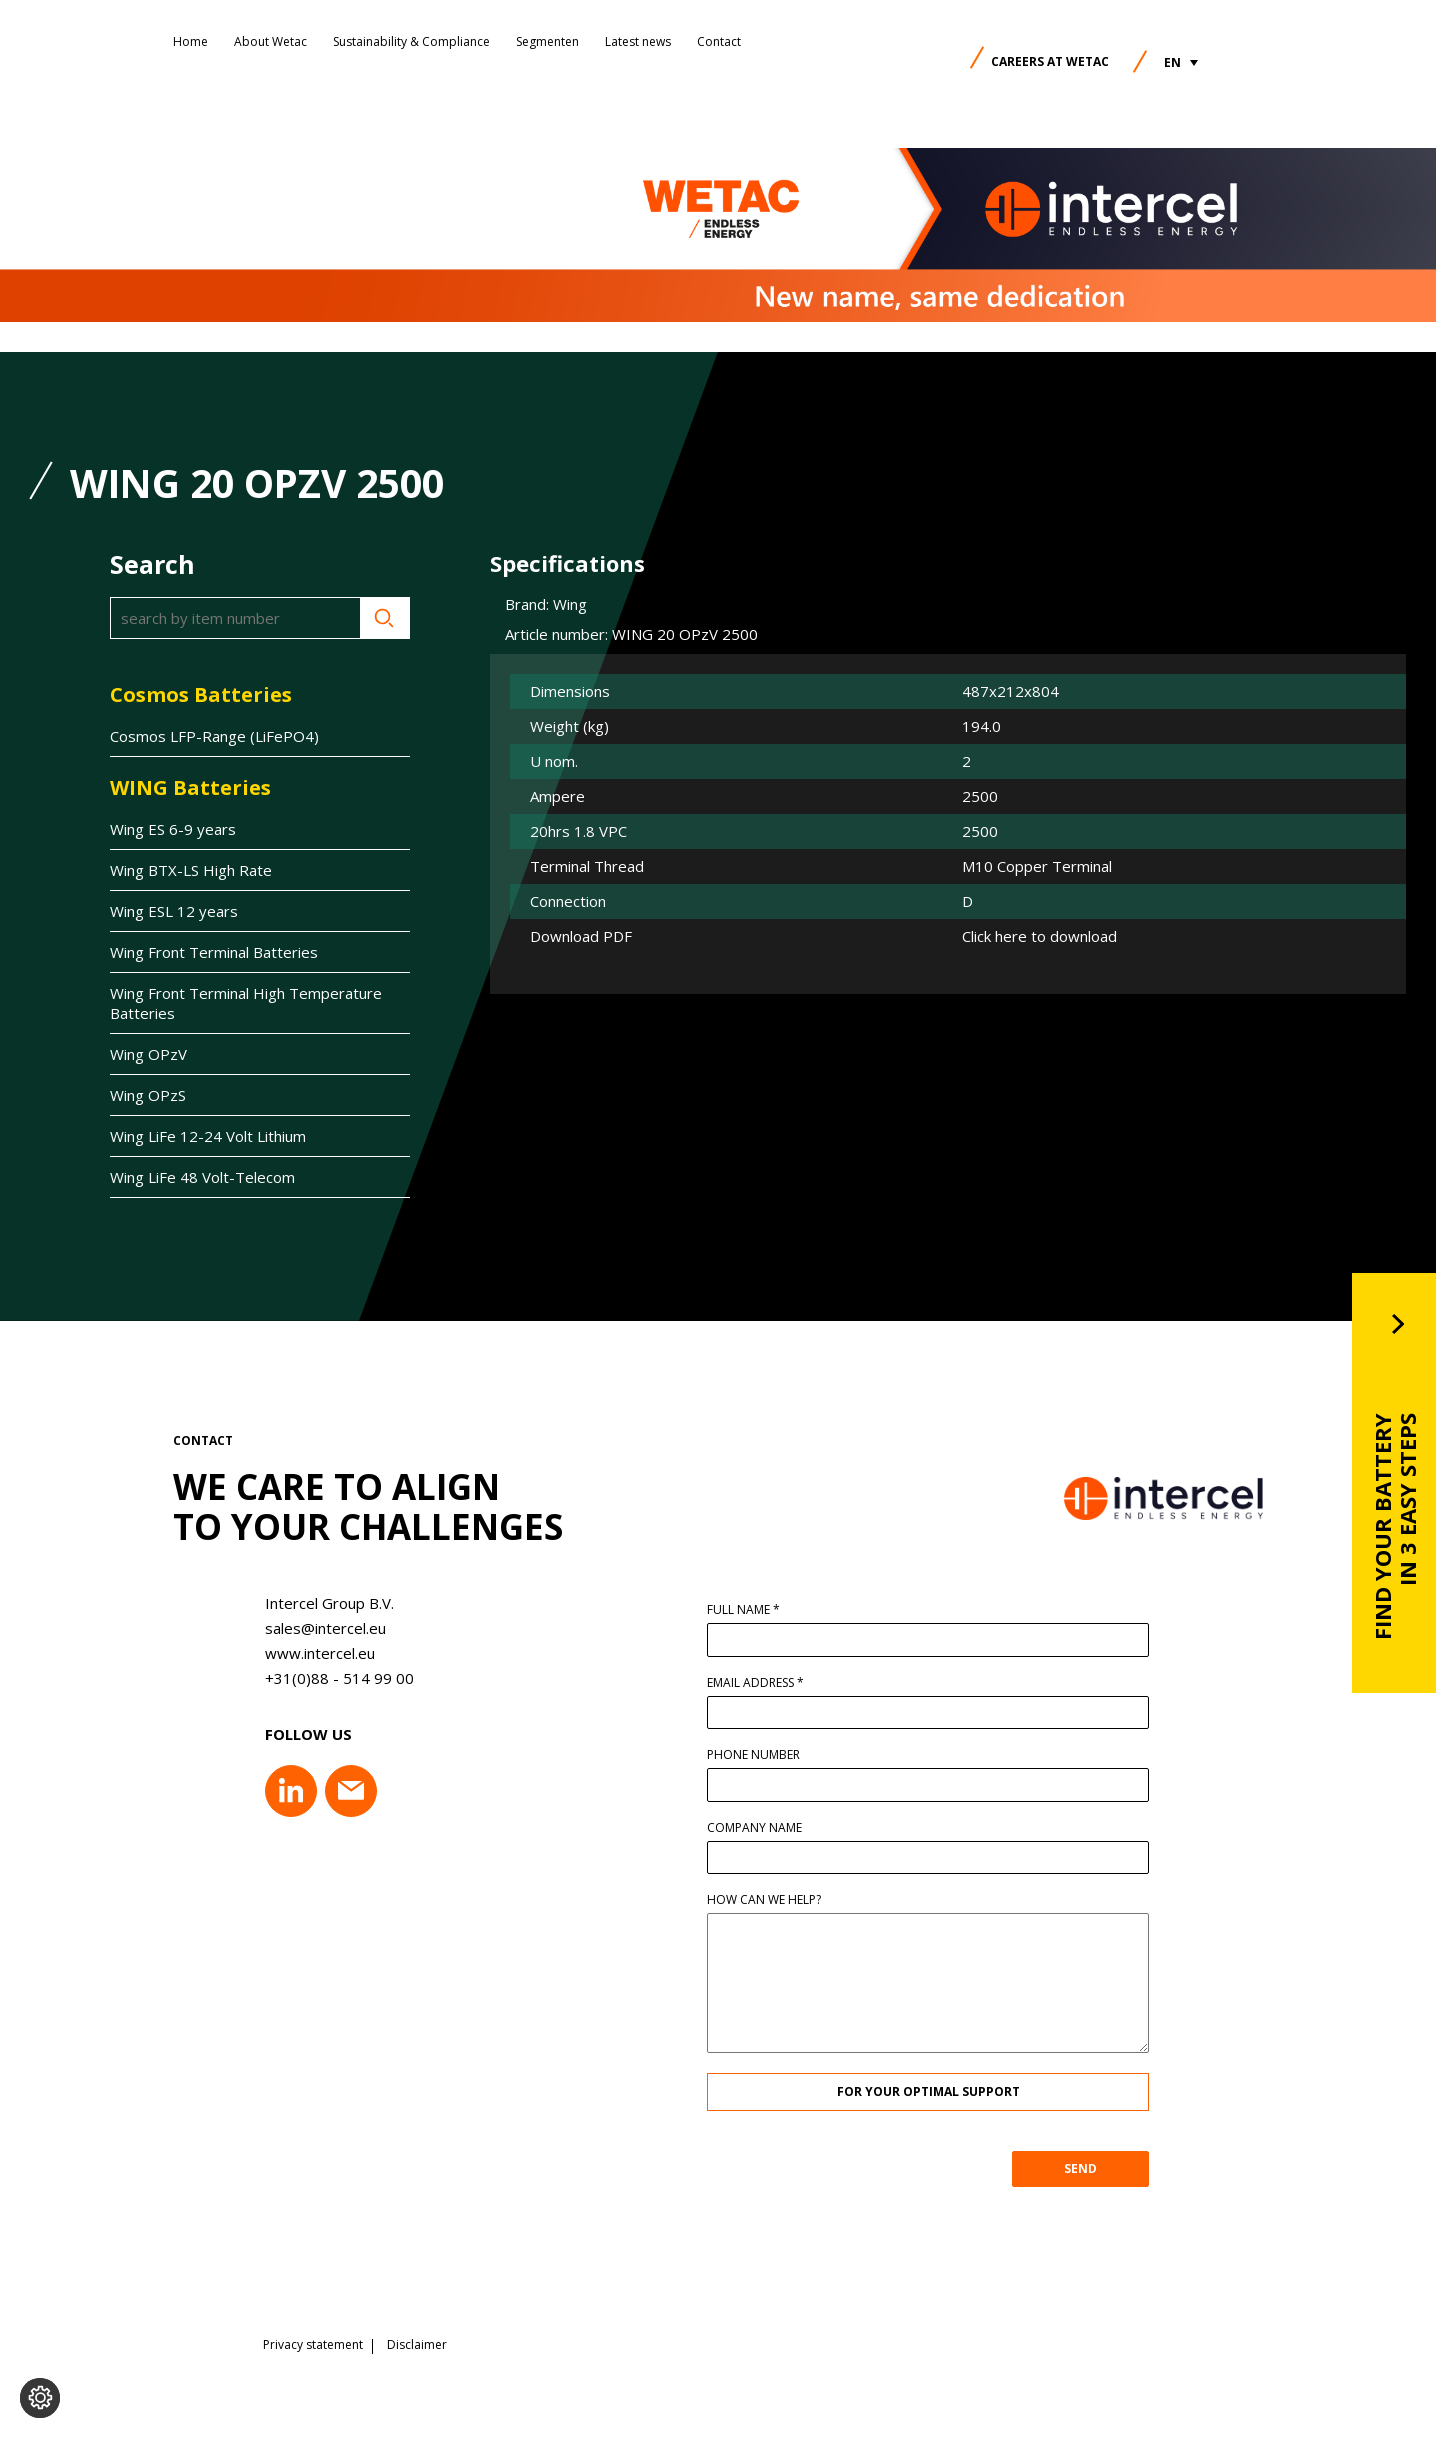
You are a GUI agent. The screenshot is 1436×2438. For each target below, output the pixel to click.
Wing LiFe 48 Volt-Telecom (202, 1177)
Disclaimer (417, 2343)
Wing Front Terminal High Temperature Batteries (246, 1003)
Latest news (638, 41)
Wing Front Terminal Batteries (214, 952)
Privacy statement (313, 2343)
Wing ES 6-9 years (173, 829)
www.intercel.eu (310, 1653)
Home (190, 41)
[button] (1181, 62)
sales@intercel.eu (315, 1628)
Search (385, 618)
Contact (719, 41)
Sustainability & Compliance (411, 41)
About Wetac (270, 41)
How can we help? (774, 1900)
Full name (753, 1610)
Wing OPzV (148, 1054)
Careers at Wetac (1050, 61)
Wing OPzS (148, 1095)
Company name (764, 1828)
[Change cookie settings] (40, 2398)
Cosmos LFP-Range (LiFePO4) (214, 736)
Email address (765, 1683)
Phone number (763, 1755)
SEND (1090, 2168)
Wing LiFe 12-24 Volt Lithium (208, 1136)
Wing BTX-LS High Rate (191, 870)
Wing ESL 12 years (174, 911)
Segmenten (547, 41)
